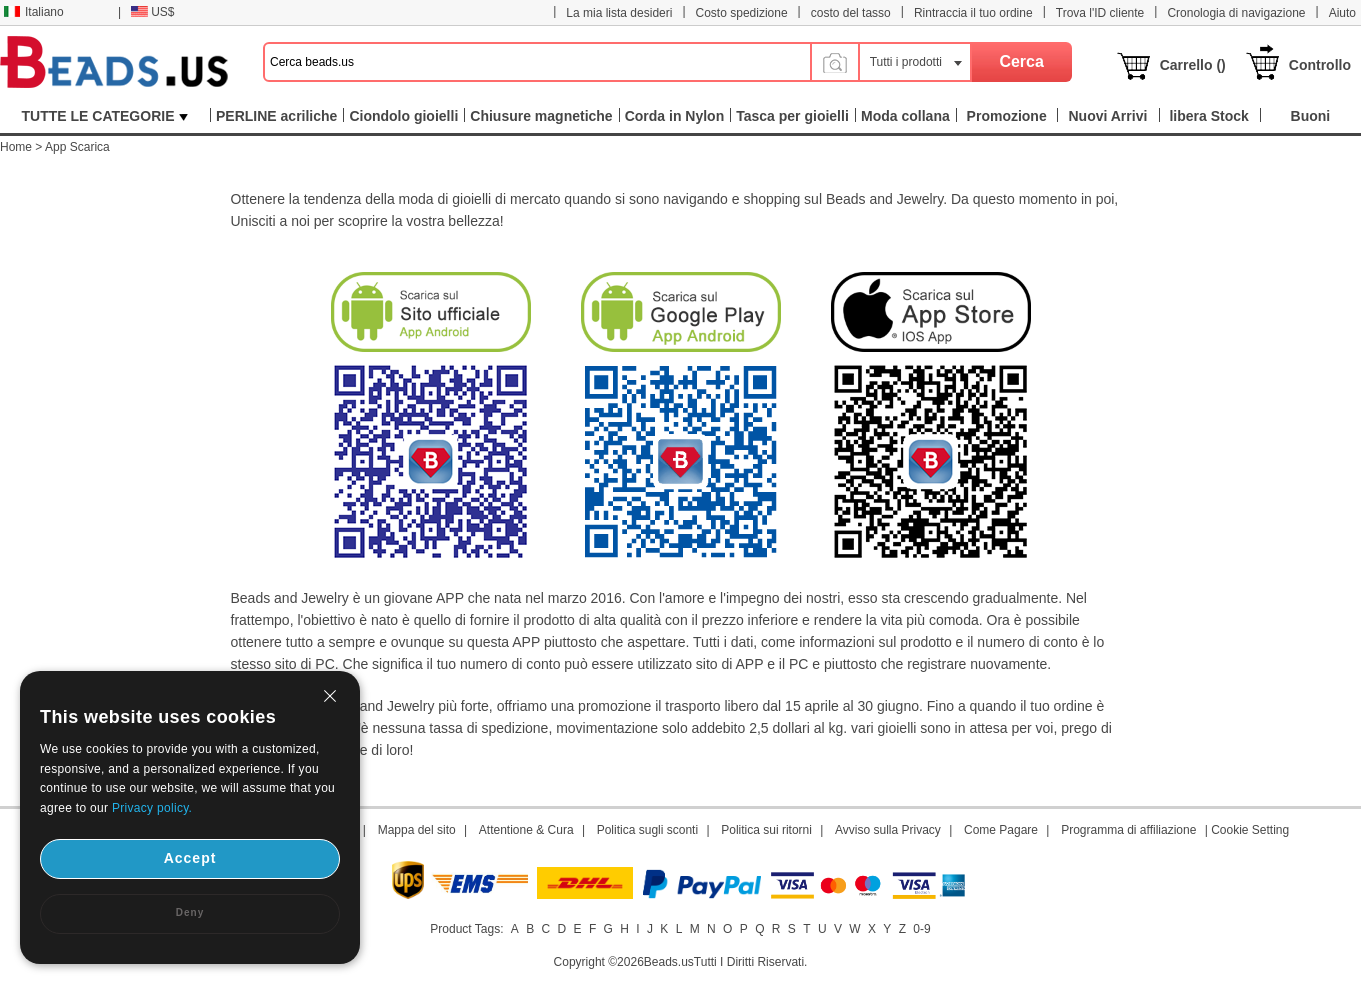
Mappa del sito (417, 830)
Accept (190, 858)
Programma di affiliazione (1128, 830)
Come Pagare (1001, 830)
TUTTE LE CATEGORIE (105, 116)
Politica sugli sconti (647, 830)
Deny (190, 912)
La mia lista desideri (619, 13)
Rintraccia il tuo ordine (973, 13)
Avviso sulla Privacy (888, 830)
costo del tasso (851, 13)
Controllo (1320, 65)
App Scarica (77, 147)
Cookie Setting (1250, 830)
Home (16, 147)
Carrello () (1193, 65)
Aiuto (1342, 13)
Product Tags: (466, 929)
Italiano (34, 12)
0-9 (921, 929)
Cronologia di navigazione (1236, 13)
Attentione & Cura (526, 830)
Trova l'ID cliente (1100, 13)
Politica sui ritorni (766, 830)
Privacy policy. (152, 808)
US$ (152, 12)
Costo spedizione (742, 13)
